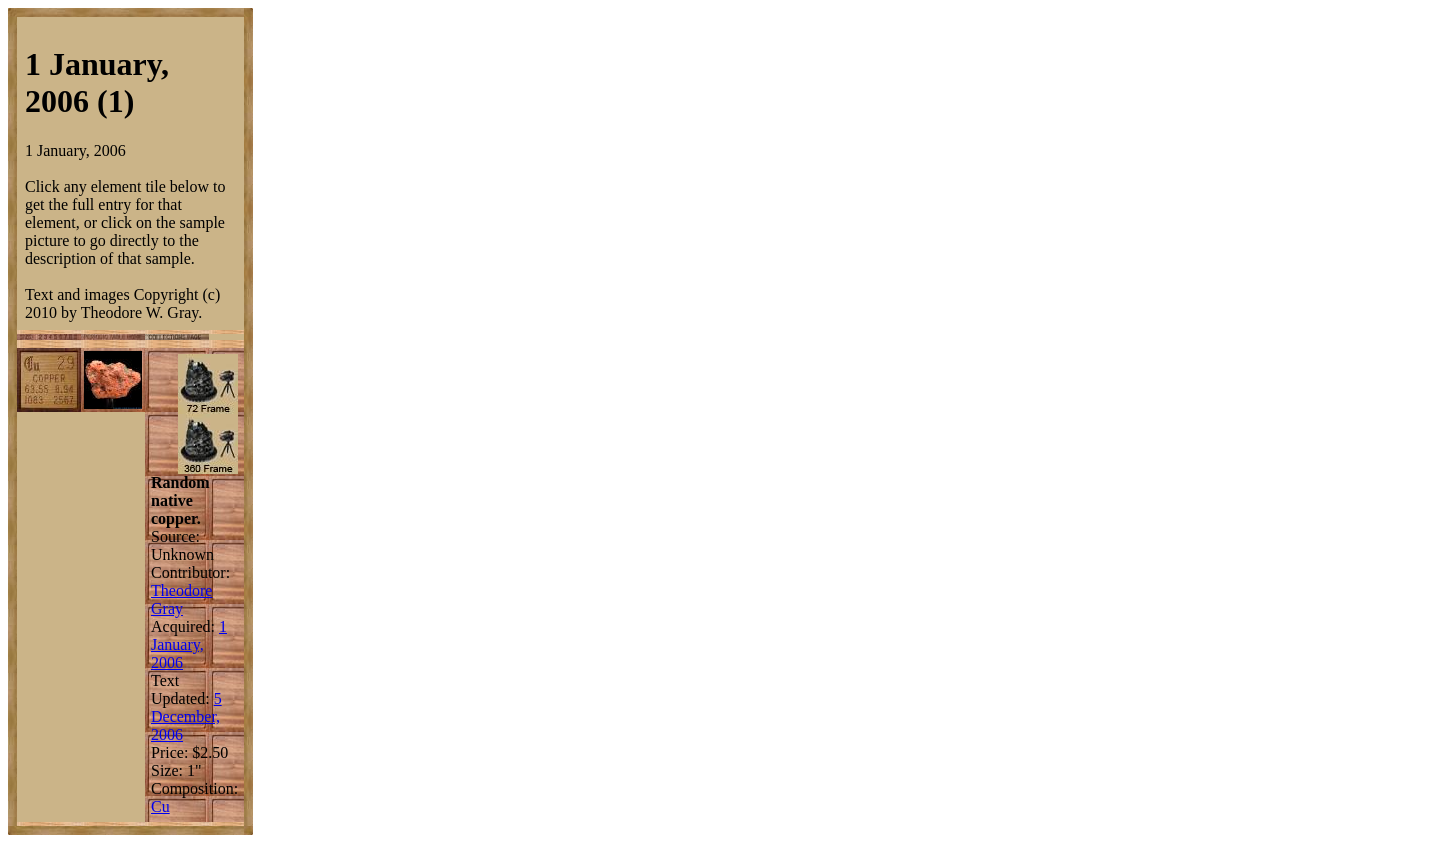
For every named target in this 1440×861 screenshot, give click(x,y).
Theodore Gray (181, 599)
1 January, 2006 (189, 644)
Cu (160, 806)
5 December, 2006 (186, 716)
